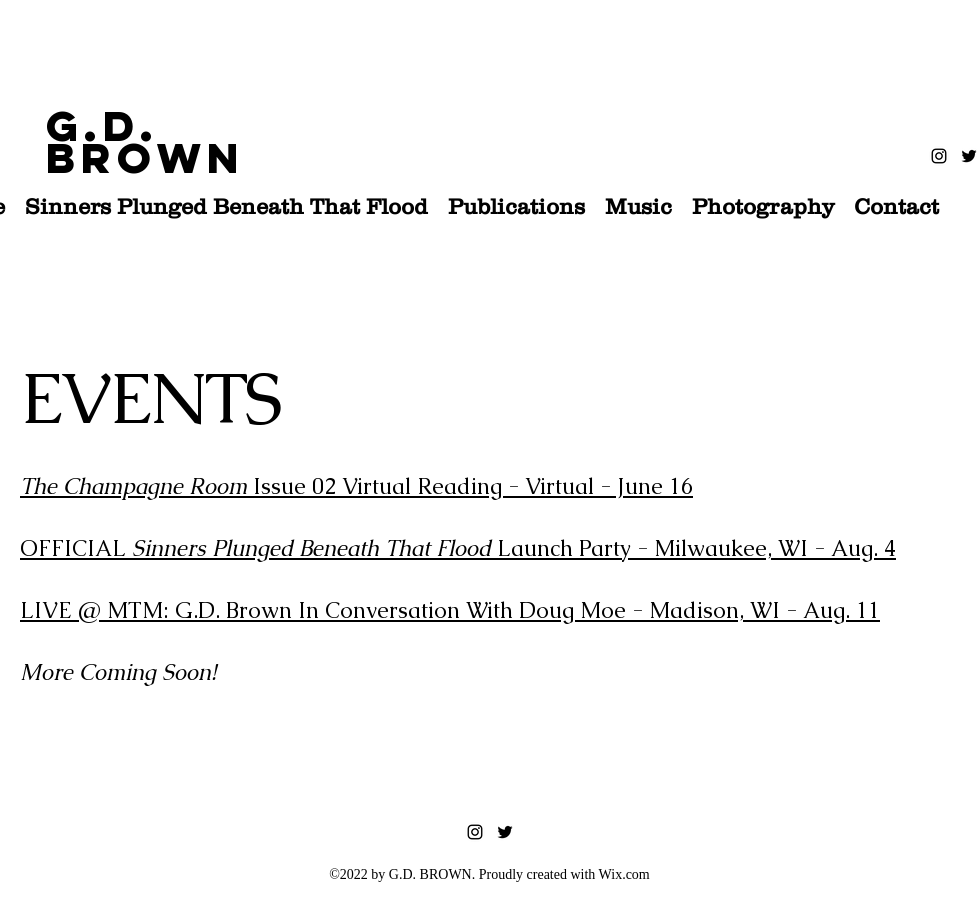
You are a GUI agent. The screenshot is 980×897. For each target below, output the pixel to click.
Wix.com (624, 874)
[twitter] (969, 156)
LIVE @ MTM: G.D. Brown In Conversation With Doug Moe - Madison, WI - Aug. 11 (450, 610)
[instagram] (939, 156)
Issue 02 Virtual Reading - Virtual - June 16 (356, 486)
